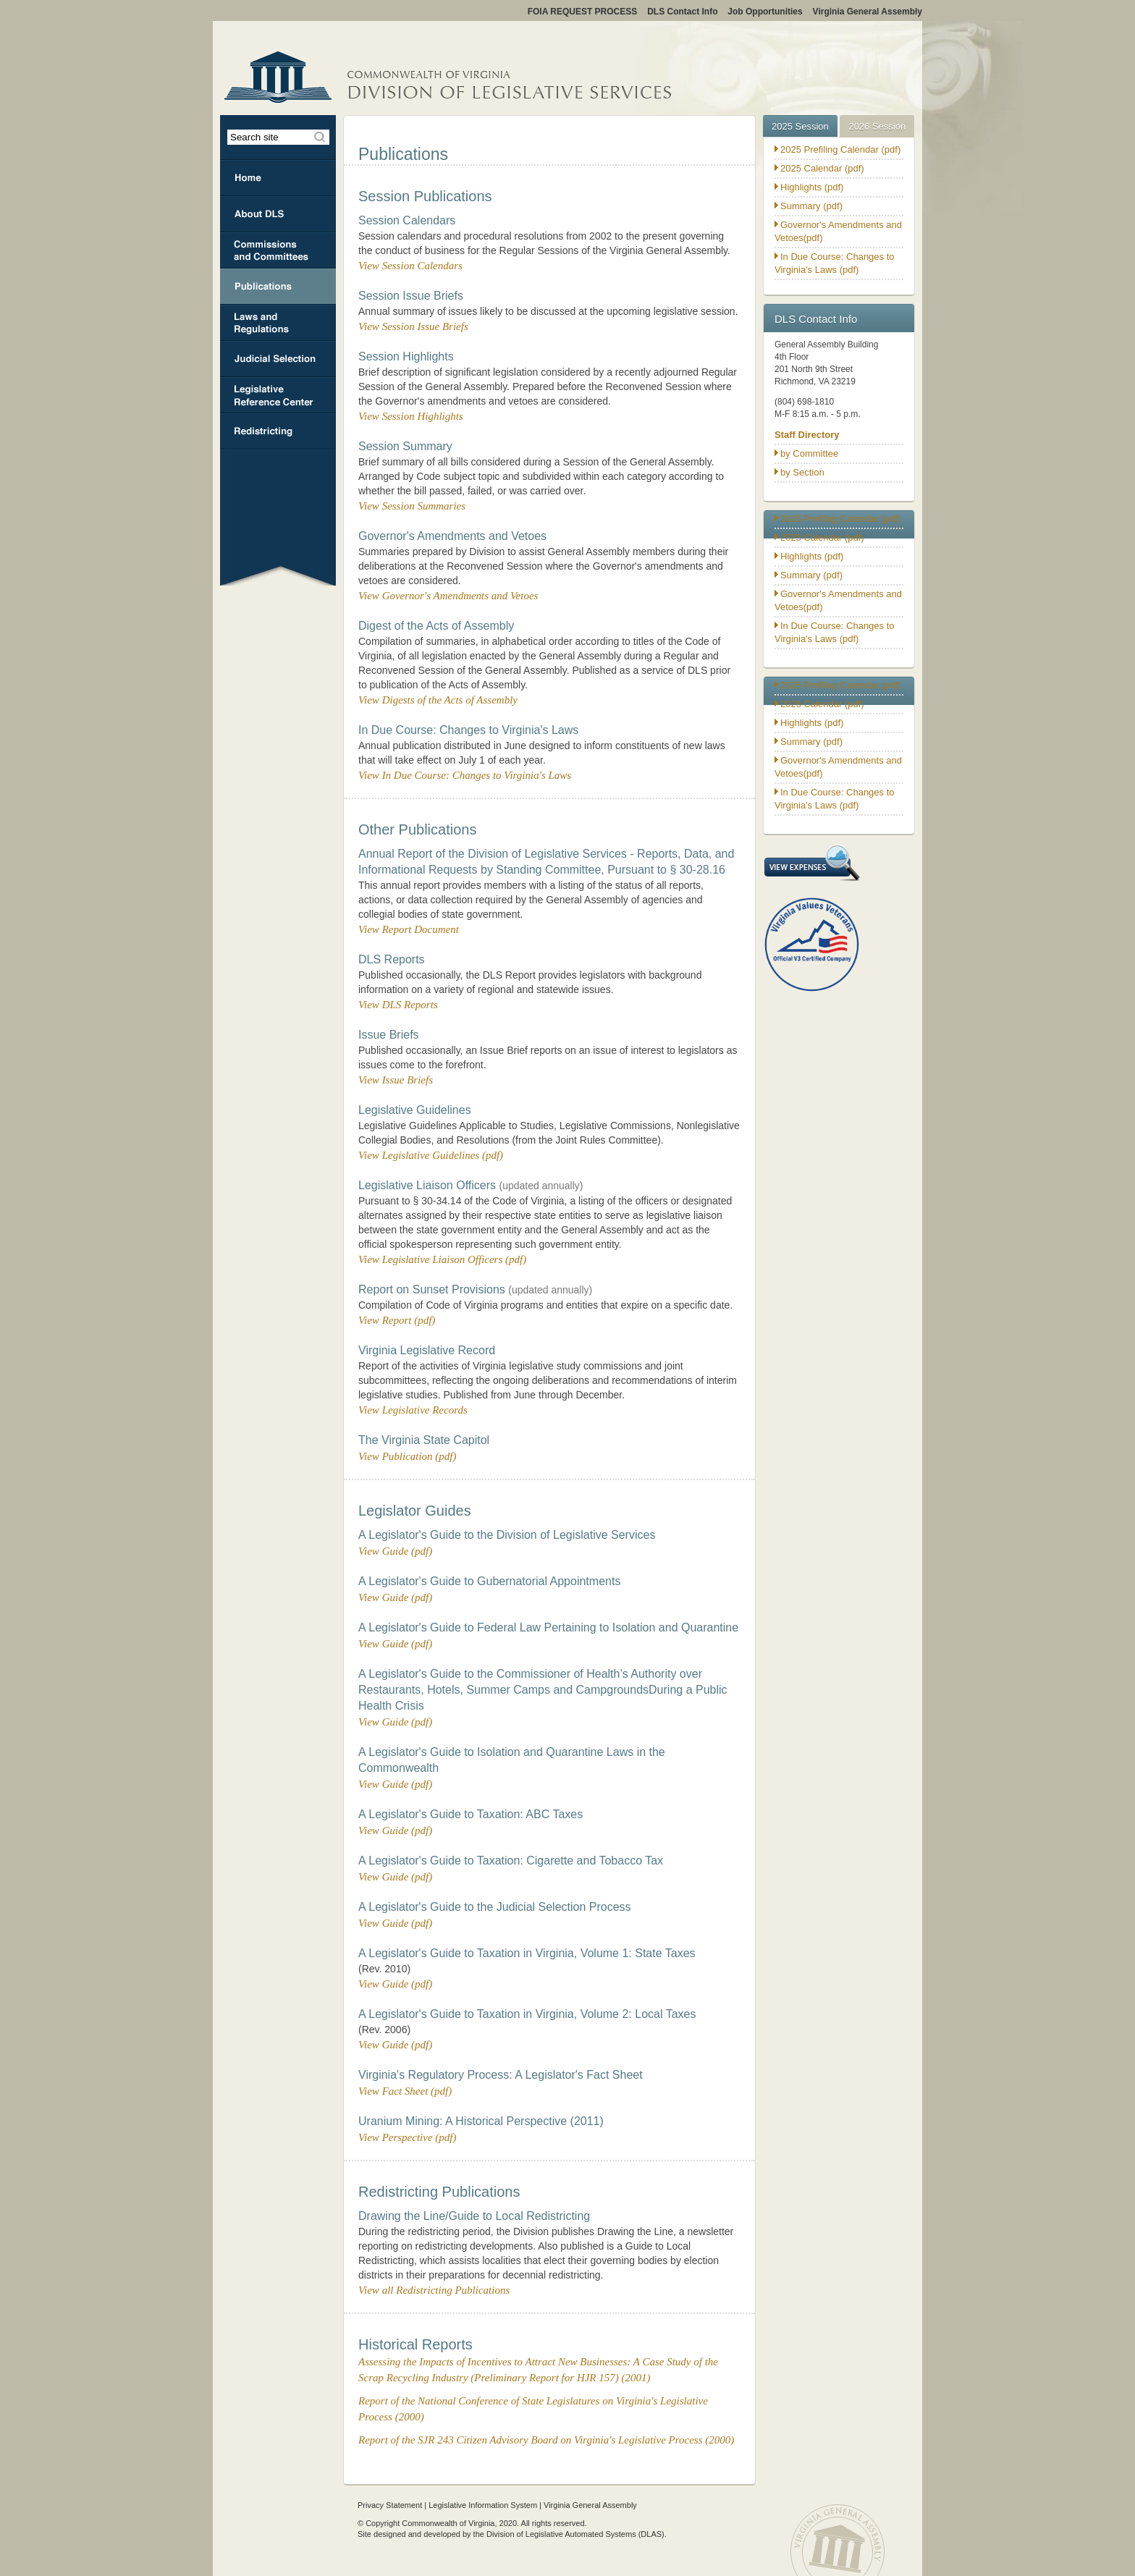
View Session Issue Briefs (413, 326)
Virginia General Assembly (590, 2505)
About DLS (278, 214)
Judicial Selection (278, 359)
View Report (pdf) (396, 1320)
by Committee (809, 453)
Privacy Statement (390, 2505)
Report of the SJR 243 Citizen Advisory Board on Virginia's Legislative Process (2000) (546, 2440)
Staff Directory (807, 434)
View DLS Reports (398, 1004)
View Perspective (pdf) (407, 2137)
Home (278, 178)
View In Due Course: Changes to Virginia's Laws (464, 775)
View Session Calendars (410, 265)
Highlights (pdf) (811, 187)
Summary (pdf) (811, 205)
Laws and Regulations (278, 323)
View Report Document (408, 929)
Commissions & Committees (278, 250)
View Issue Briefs (395, 1080)
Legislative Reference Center (278, 395)
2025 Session (800, 126)
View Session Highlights (410, 416)
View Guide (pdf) (395, 1551)
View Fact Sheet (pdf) (405, 2091)
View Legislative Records (413, 1410)
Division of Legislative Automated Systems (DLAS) (575, 2534)
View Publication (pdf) (407, 1456)
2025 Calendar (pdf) (822, 168)
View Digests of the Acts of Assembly (438, 700)
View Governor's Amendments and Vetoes (448, 595)
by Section (802, 472)
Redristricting (278, 431)
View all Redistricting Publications (434, 2290)
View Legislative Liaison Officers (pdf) (442, 1259)
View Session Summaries (411, 506)
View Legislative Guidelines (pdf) (430, 1155)
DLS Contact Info (816, 319)
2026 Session (877, 126)
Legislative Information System (483, 2505)
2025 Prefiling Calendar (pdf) (840, 149)
